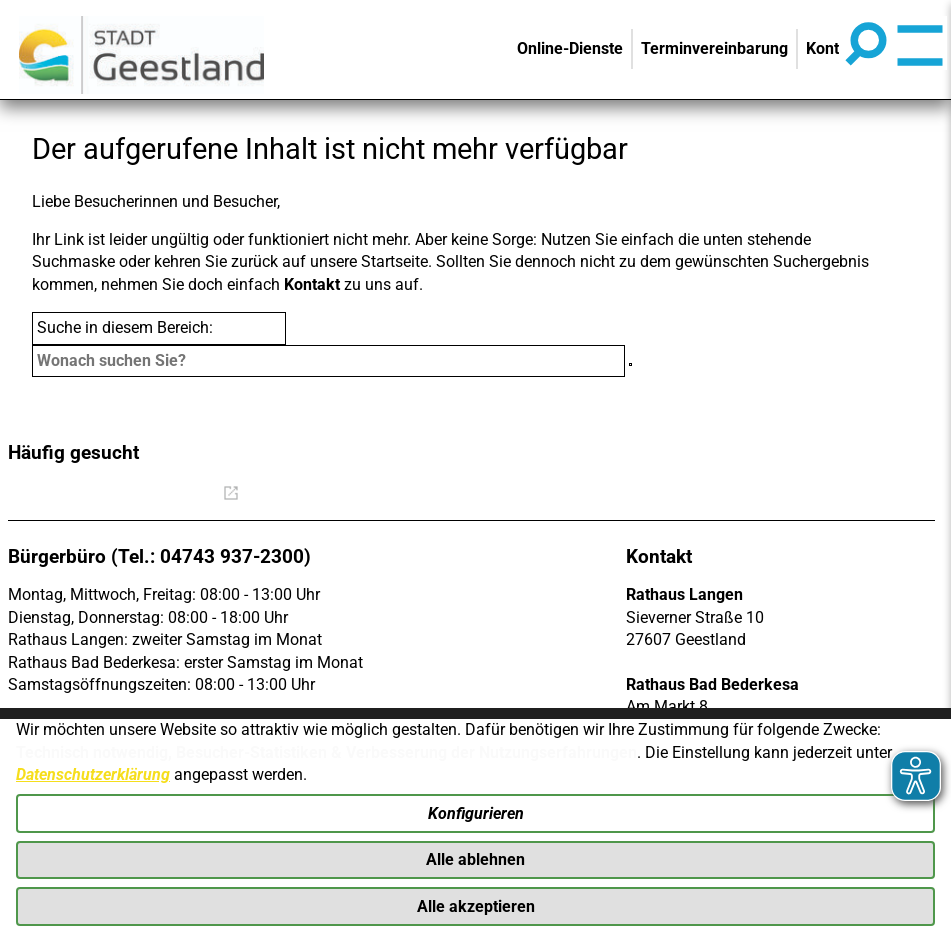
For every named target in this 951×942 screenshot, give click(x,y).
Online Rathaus (172, 495)
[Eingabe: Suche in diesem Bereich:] (328, 361)
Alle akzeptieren (476, 905)
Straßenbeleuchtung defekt (765, 495)
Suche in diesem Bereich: (125, 327)
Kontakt (312, 284)
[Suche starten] (630, 364)
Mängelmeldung (597, 495)
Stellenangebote (470, 495)
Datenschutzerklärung (93, 772)
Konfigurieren (476, 811)
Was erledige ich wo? (325, 495)
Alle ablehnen (475, 858)
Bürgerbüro (54, 495)
